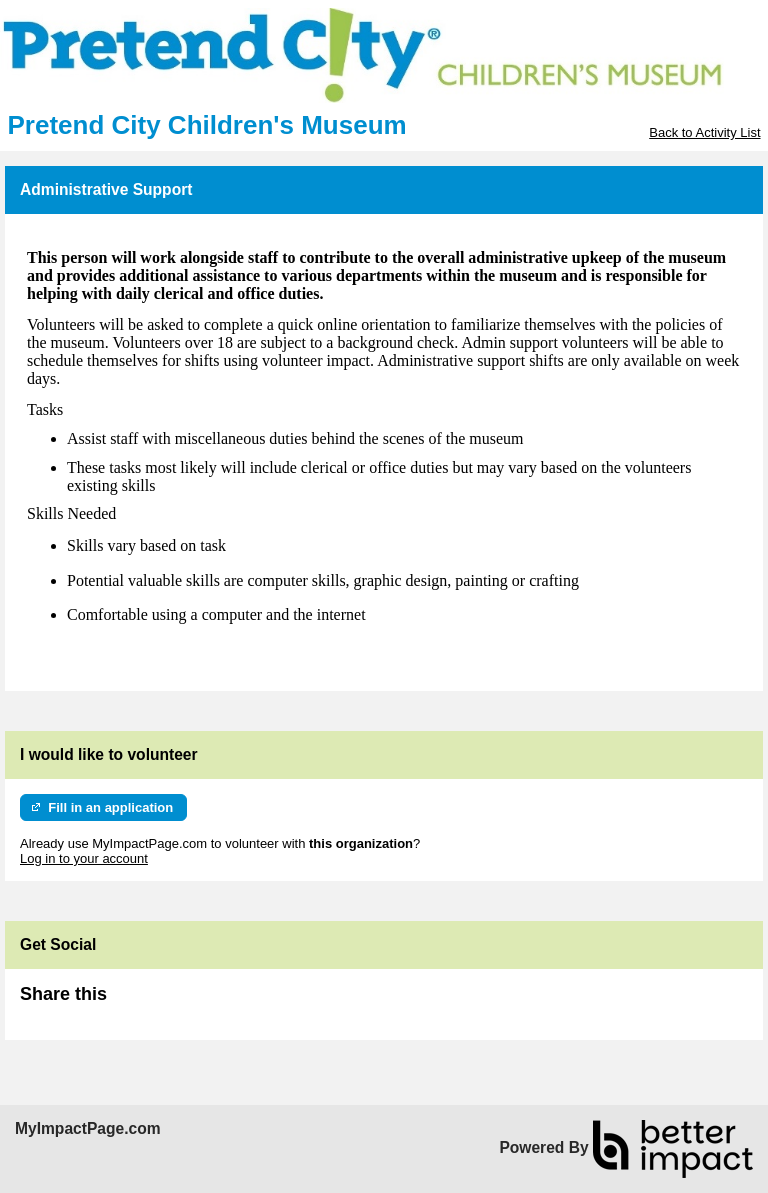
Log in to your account (84, 858)
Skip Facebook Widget (172, 1002)
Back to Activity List (704, 132)
